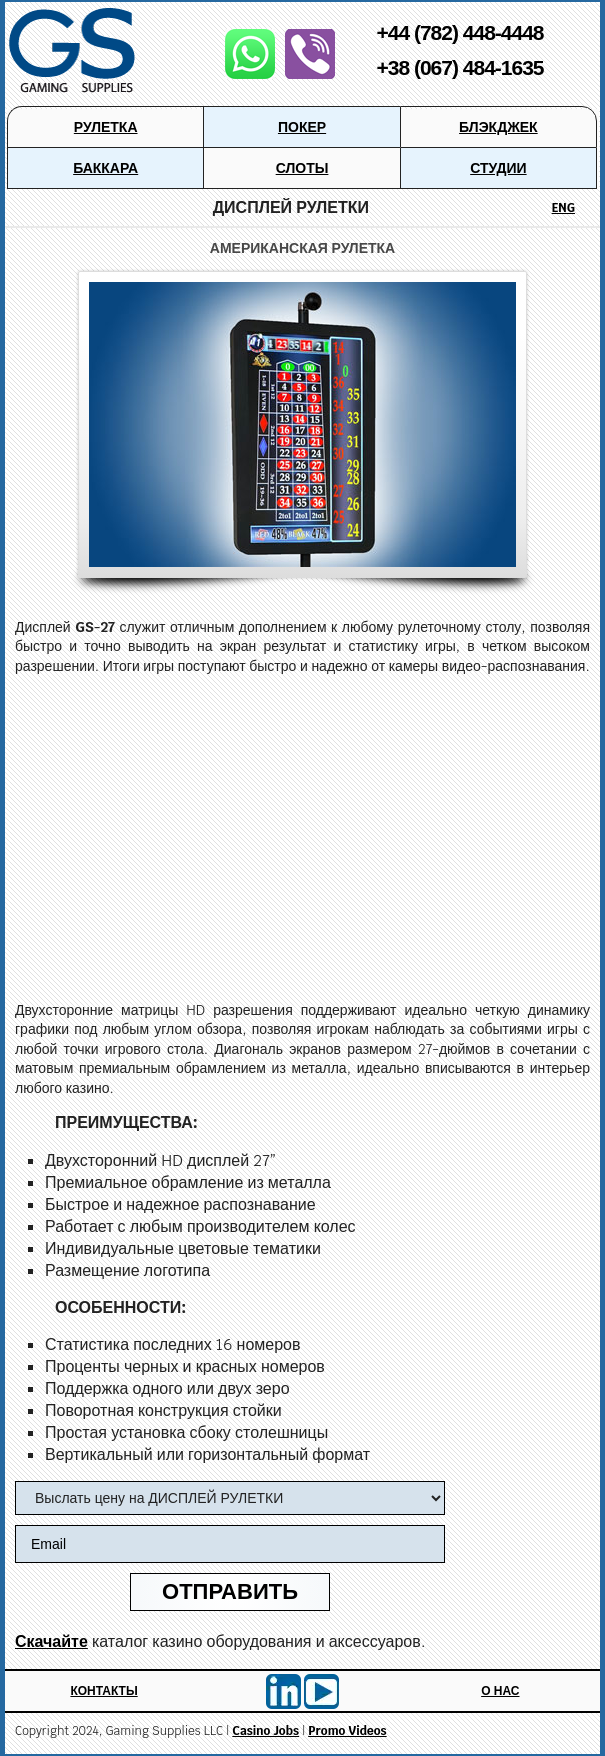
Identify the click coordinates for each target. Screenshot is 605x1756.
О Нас (500, 1691)
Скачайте (51, 1641)
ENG (563, 208)
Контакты (103, 1691)
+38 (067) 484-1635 (459, 67)
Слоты (302, 168)
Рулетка (106, 127)
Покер (302, 127)
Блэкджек (498, 127)
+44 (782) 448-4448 (459, 32)
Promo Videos (347, 1731)
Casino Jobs (265, 1731)
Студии (498, 168)
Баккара (105, 168)
